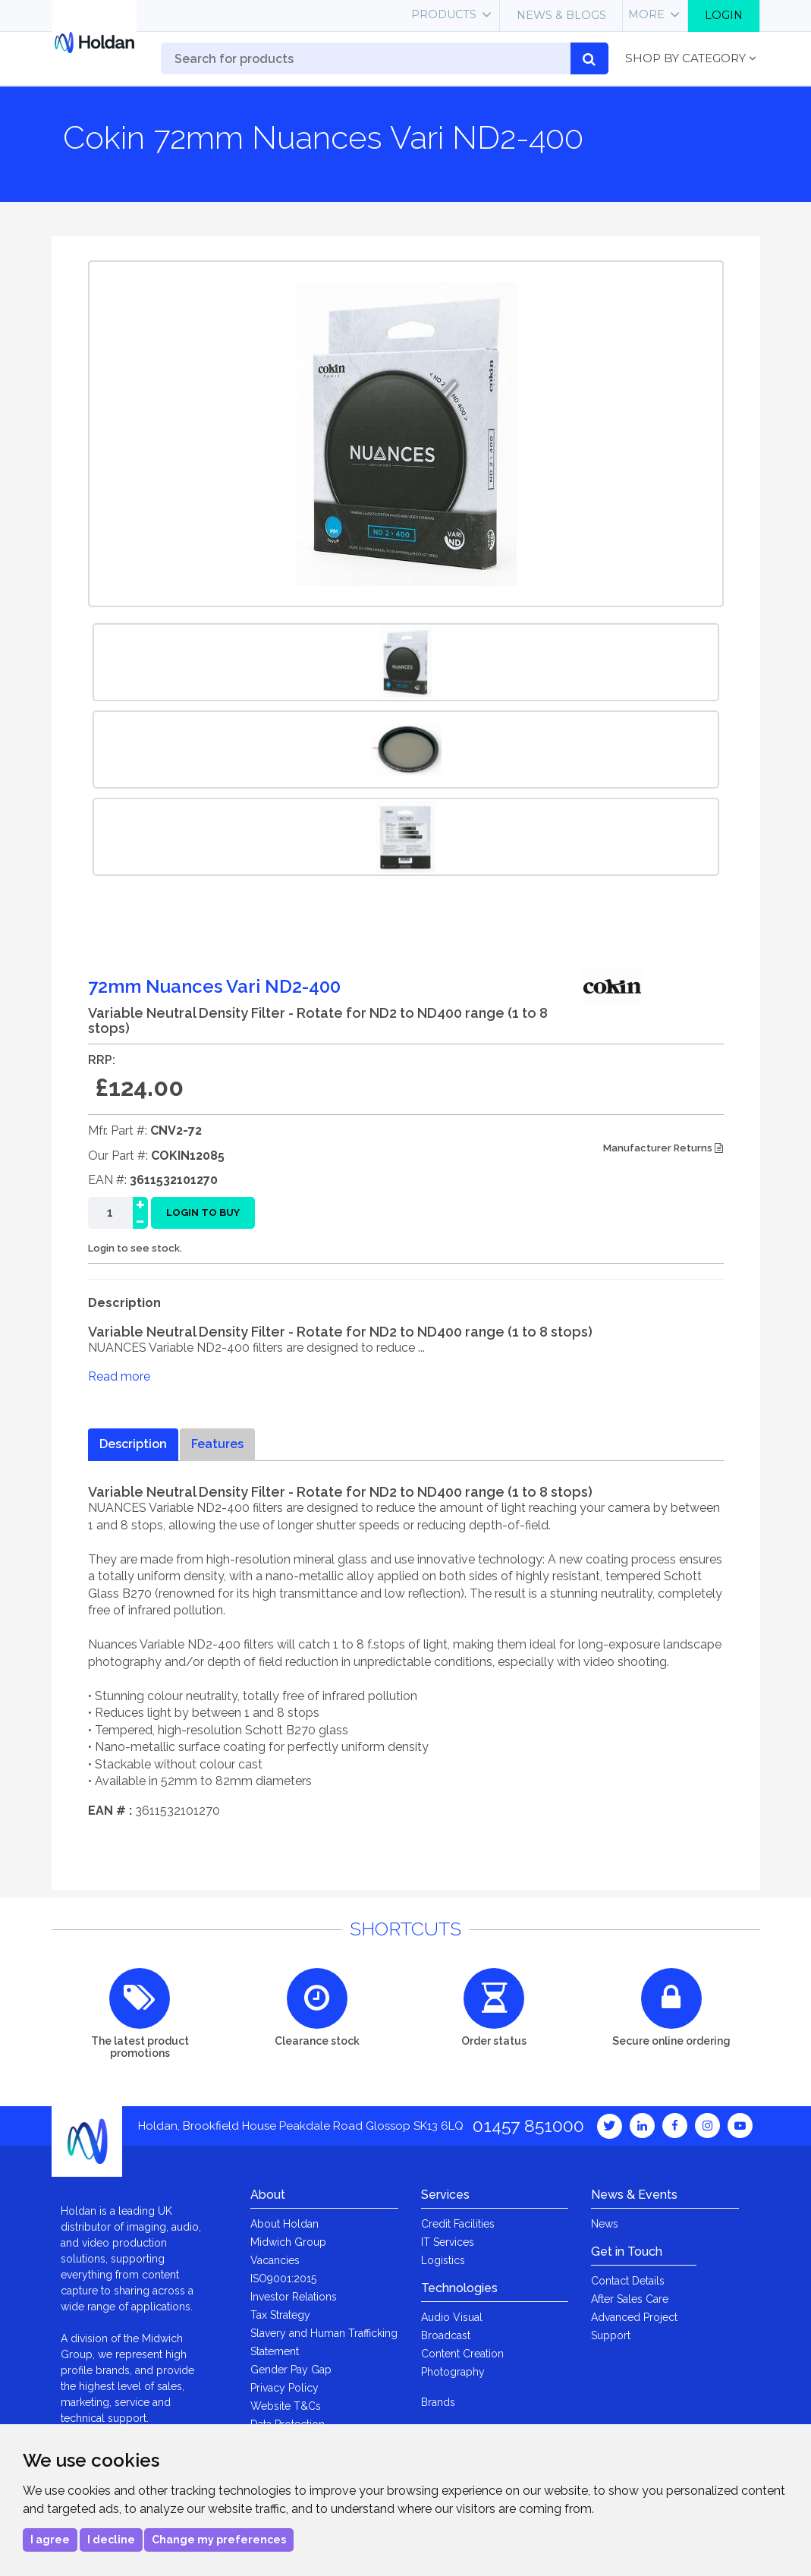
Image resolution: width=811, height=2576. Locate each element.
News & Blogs (561, 15)
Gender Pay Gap (291, 2369)
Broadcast (445, 2335)
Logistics (443, 2260)
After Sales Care (629, 2299)
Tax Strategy (280, 2315)
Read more (119, 1376)
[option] (406, 662)
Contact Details (628, 2281)
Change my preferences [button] (219, 2539)
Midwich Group (288, 2242)
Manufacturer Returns (663, 1148)
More (646, 14)
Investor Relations (293, 2297)
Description (133, 1444)
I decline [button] (111, 2539)
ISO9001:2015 (283, 2278)
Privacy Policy (284, 2388)
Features (217, 1444)
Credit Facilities (458, 2224)
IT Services (447, 2242)
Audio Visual (452, 2317)
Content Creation (462, 2354)
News (604, 2224)
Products (443, 14)
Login (724, 15)
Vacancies (275, 2260)
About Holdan (284, 2224)
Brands (438, 2402)
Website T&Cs (285, 2406)
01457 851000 (528, 2125)
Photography (453, 2372)
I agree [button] (50, 2539)
